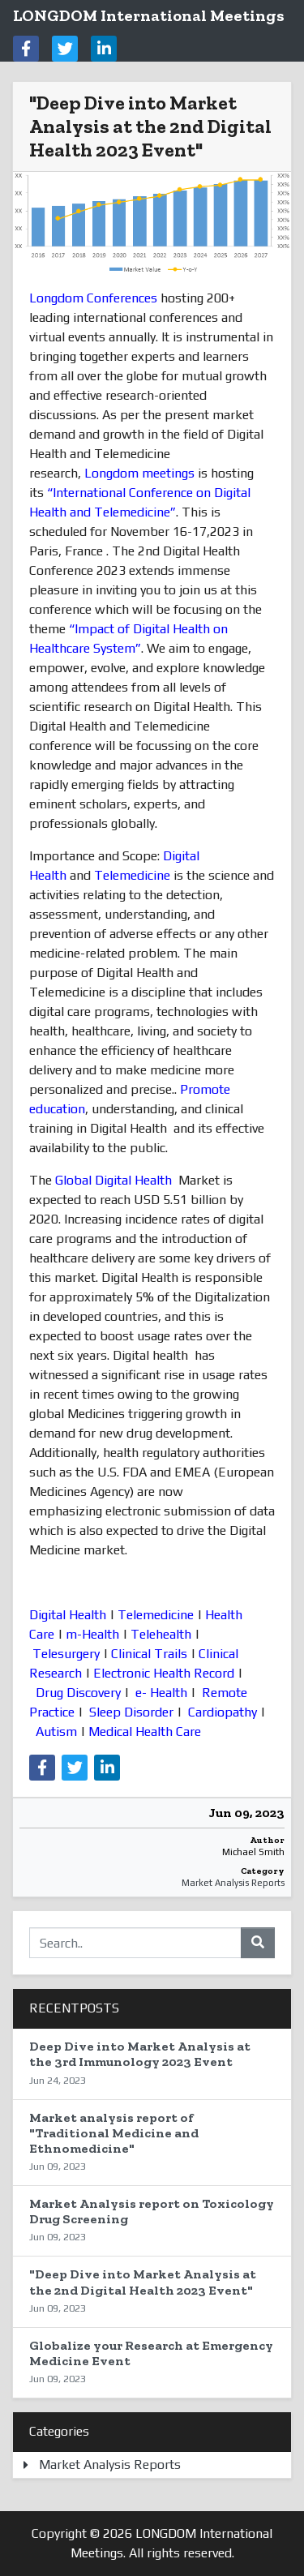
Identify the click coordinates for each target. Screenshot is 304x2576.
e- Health (159, 1692)
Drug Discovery (78, 1692)
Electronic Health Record (163, 1673)
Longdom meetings (139, 473)
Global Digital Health (113, 1180)
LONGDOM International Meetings (149, 15)
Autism (56, 1731)
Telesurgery (66, 1653)
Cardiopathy (222, 1712)
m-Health (92, 1634)
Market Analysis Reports (233, 1883)
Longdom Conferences (93, 298)
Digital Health (67, 1614)
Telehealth (161, 1634)
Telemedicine (132, 875)
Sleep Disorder (131, 1712)
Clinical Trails (149, 1653)
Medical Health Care (144, 1731)
